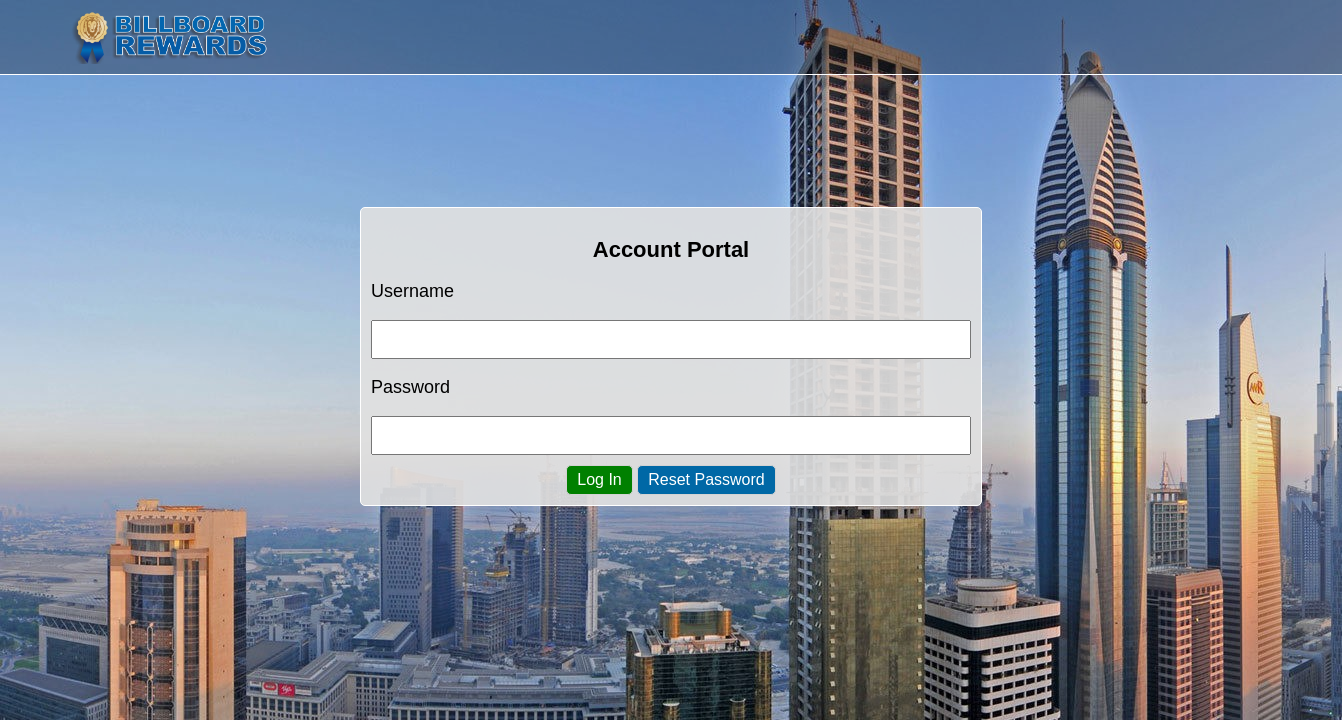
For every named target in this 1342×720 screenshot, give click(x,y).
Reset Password (706, 479)
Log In (599, 479)
